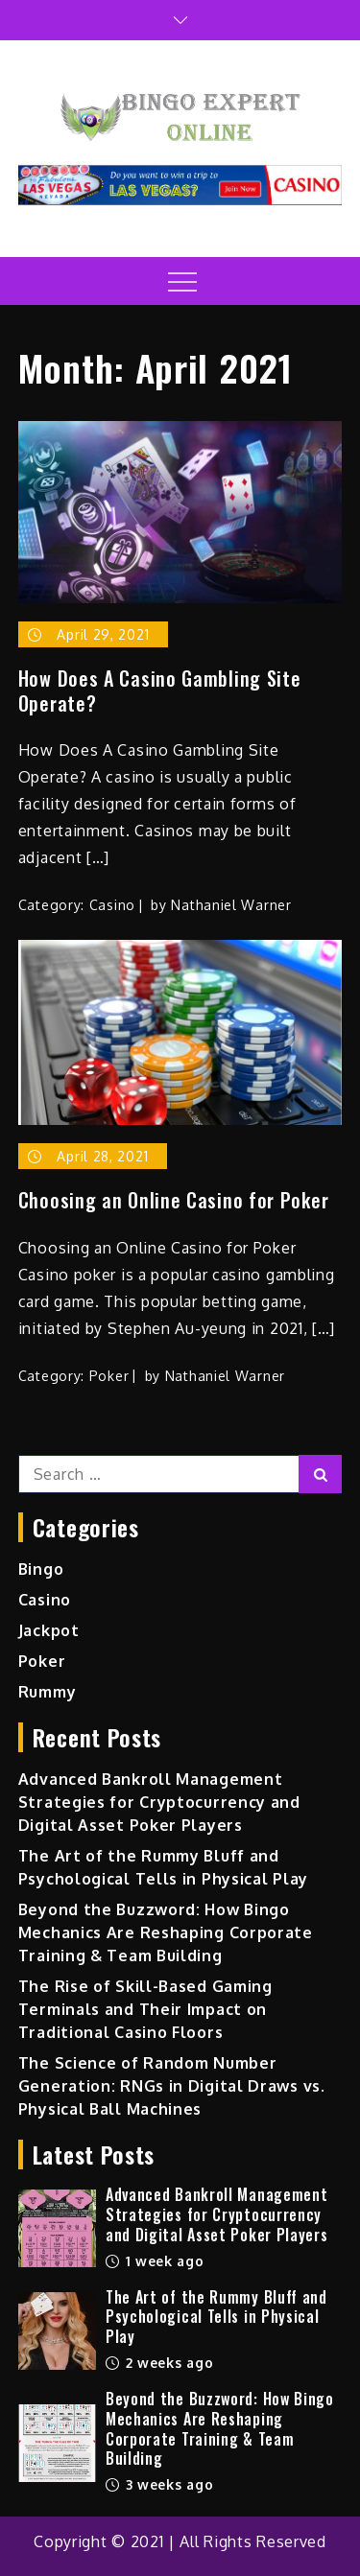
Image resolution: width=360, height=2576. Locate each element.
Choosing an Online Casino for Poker (173, 1199)
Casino (112, 905)
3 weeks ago (159, 2484)
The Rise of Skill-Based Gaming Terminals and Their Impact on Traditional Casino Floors (145, 2009)
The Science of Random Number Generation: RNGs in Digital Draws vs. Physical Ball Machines (171, 2086)
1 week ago (155, 2261)
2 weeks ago (159, 2362)
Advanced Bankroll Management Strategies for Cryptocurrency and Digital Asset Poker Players (159, 1802)
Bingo (41, 1569)
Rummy (47, 1691)
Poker (109, 1376)
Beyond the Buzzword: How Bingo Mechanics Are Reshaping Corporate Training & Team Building (165, 1932)
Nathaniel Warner (231, 905)
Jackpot (49, 1630)
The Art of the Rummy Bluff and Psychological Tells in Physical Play (216, 2317)
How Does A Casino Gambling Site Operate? (159, 690)
